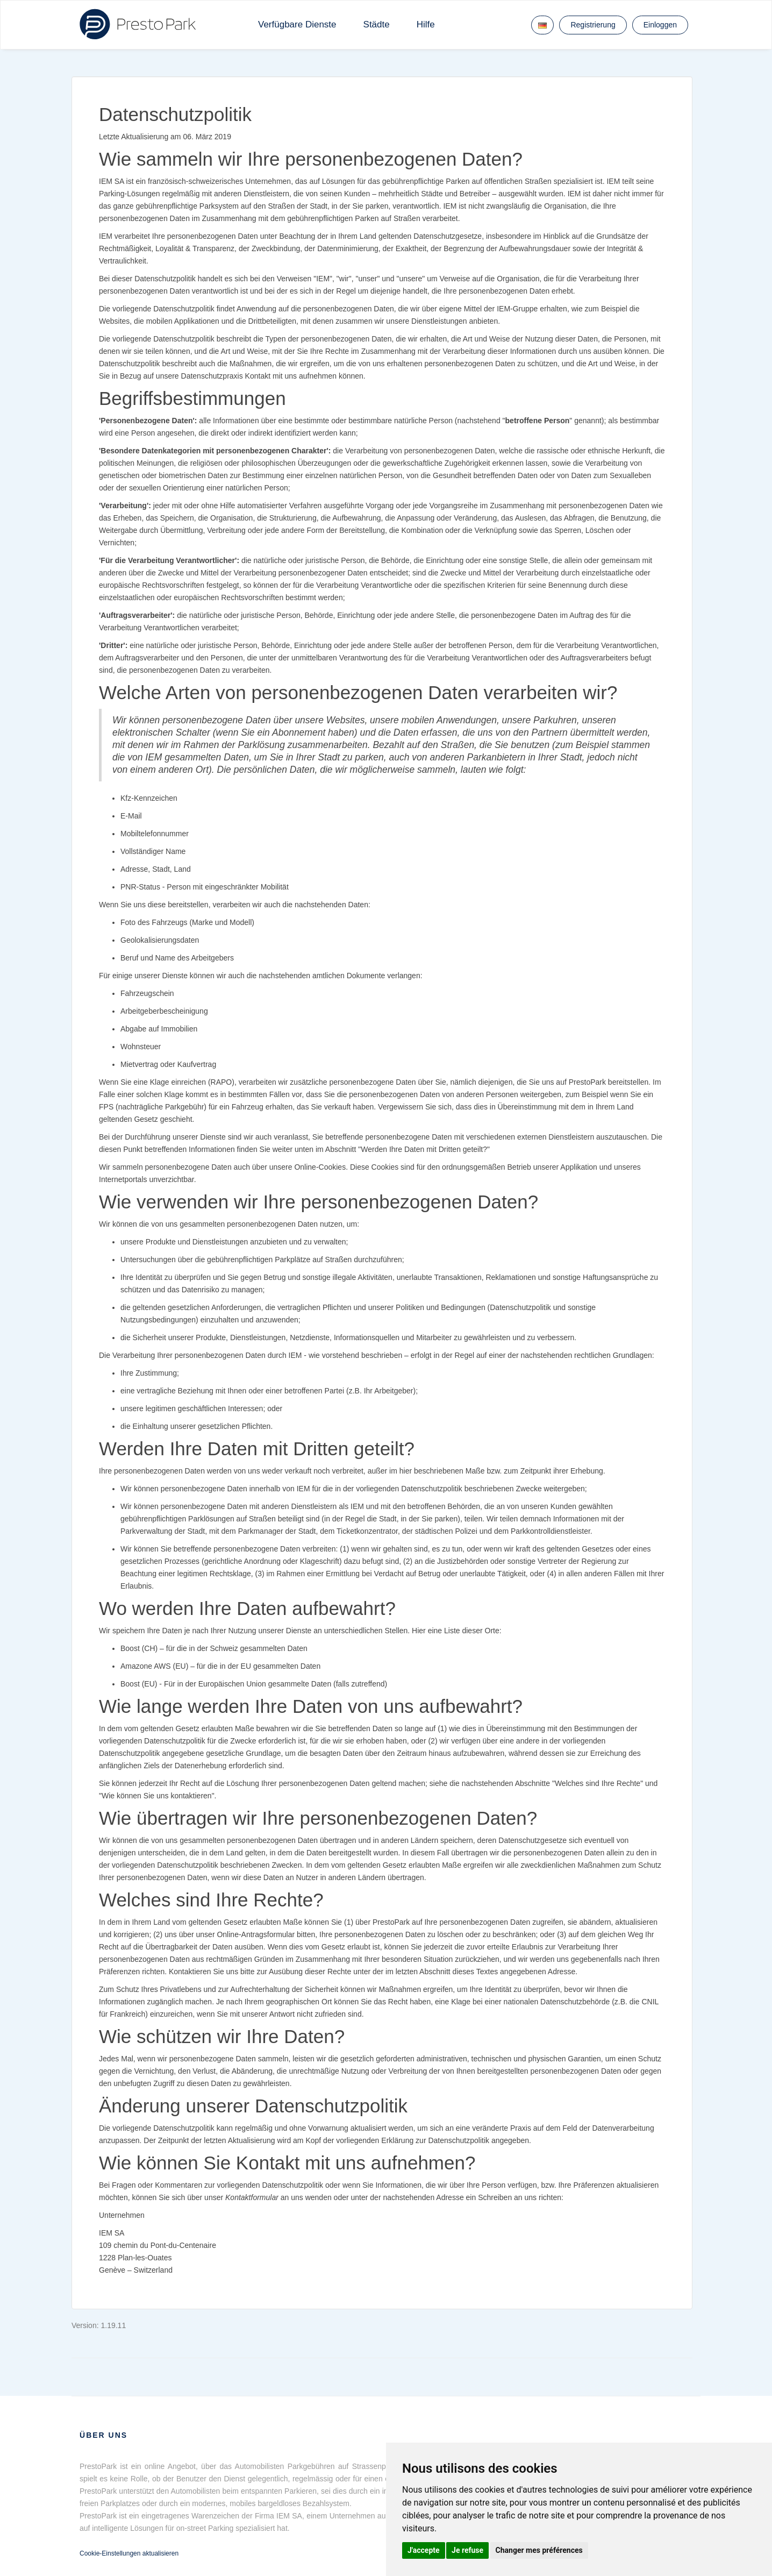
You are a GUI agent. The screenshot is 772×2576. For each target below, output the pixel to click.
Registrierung (592, 24)
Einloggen (660, 24)
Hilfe (426, 24)
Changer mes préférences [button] (539, 2550)
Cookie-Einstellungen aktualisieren (129, 2553)
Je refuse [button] (467, 2550)
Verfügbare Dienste (297, 24)
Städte (376, 24)
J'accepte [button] (424, 2550)
